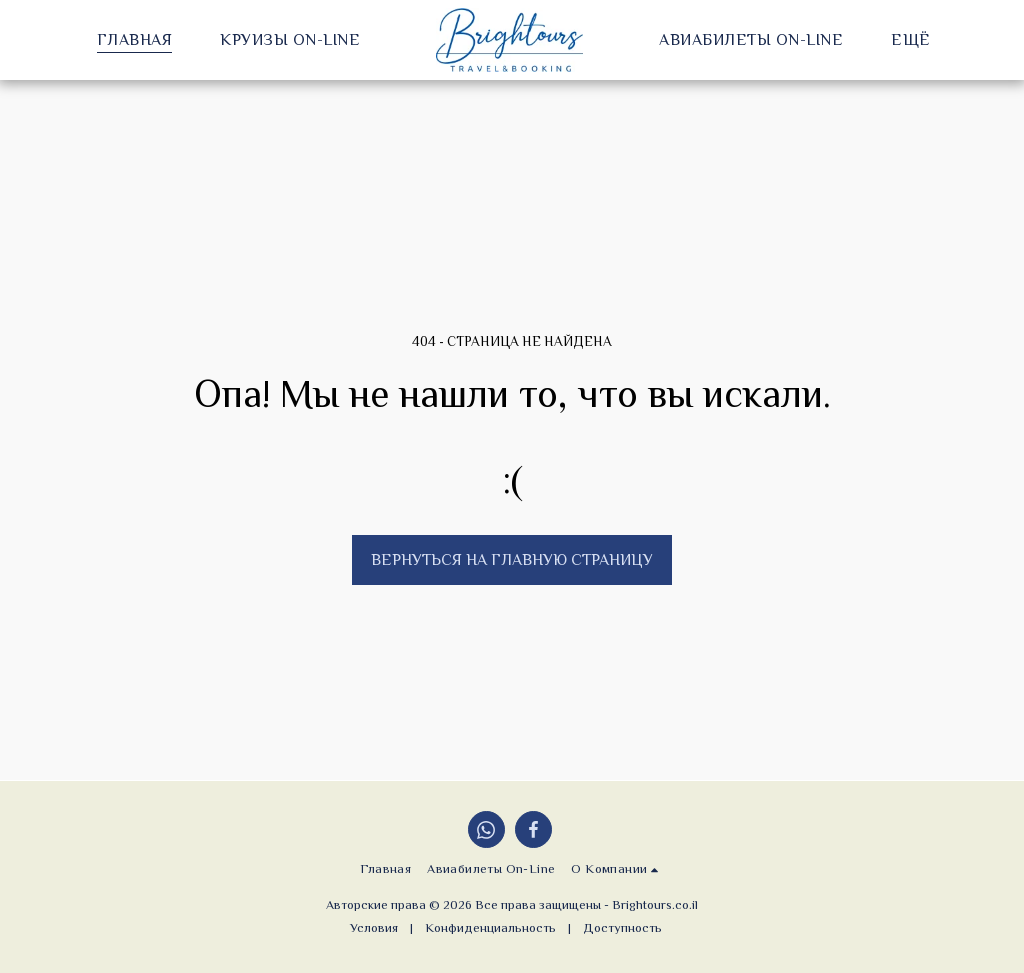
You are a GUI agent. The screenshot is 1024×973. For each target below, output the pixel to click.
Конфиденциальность (490, 927)
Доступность (622, 927)
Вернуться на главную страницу (512, 560)
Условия (374, 927)
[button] (617, 869)
